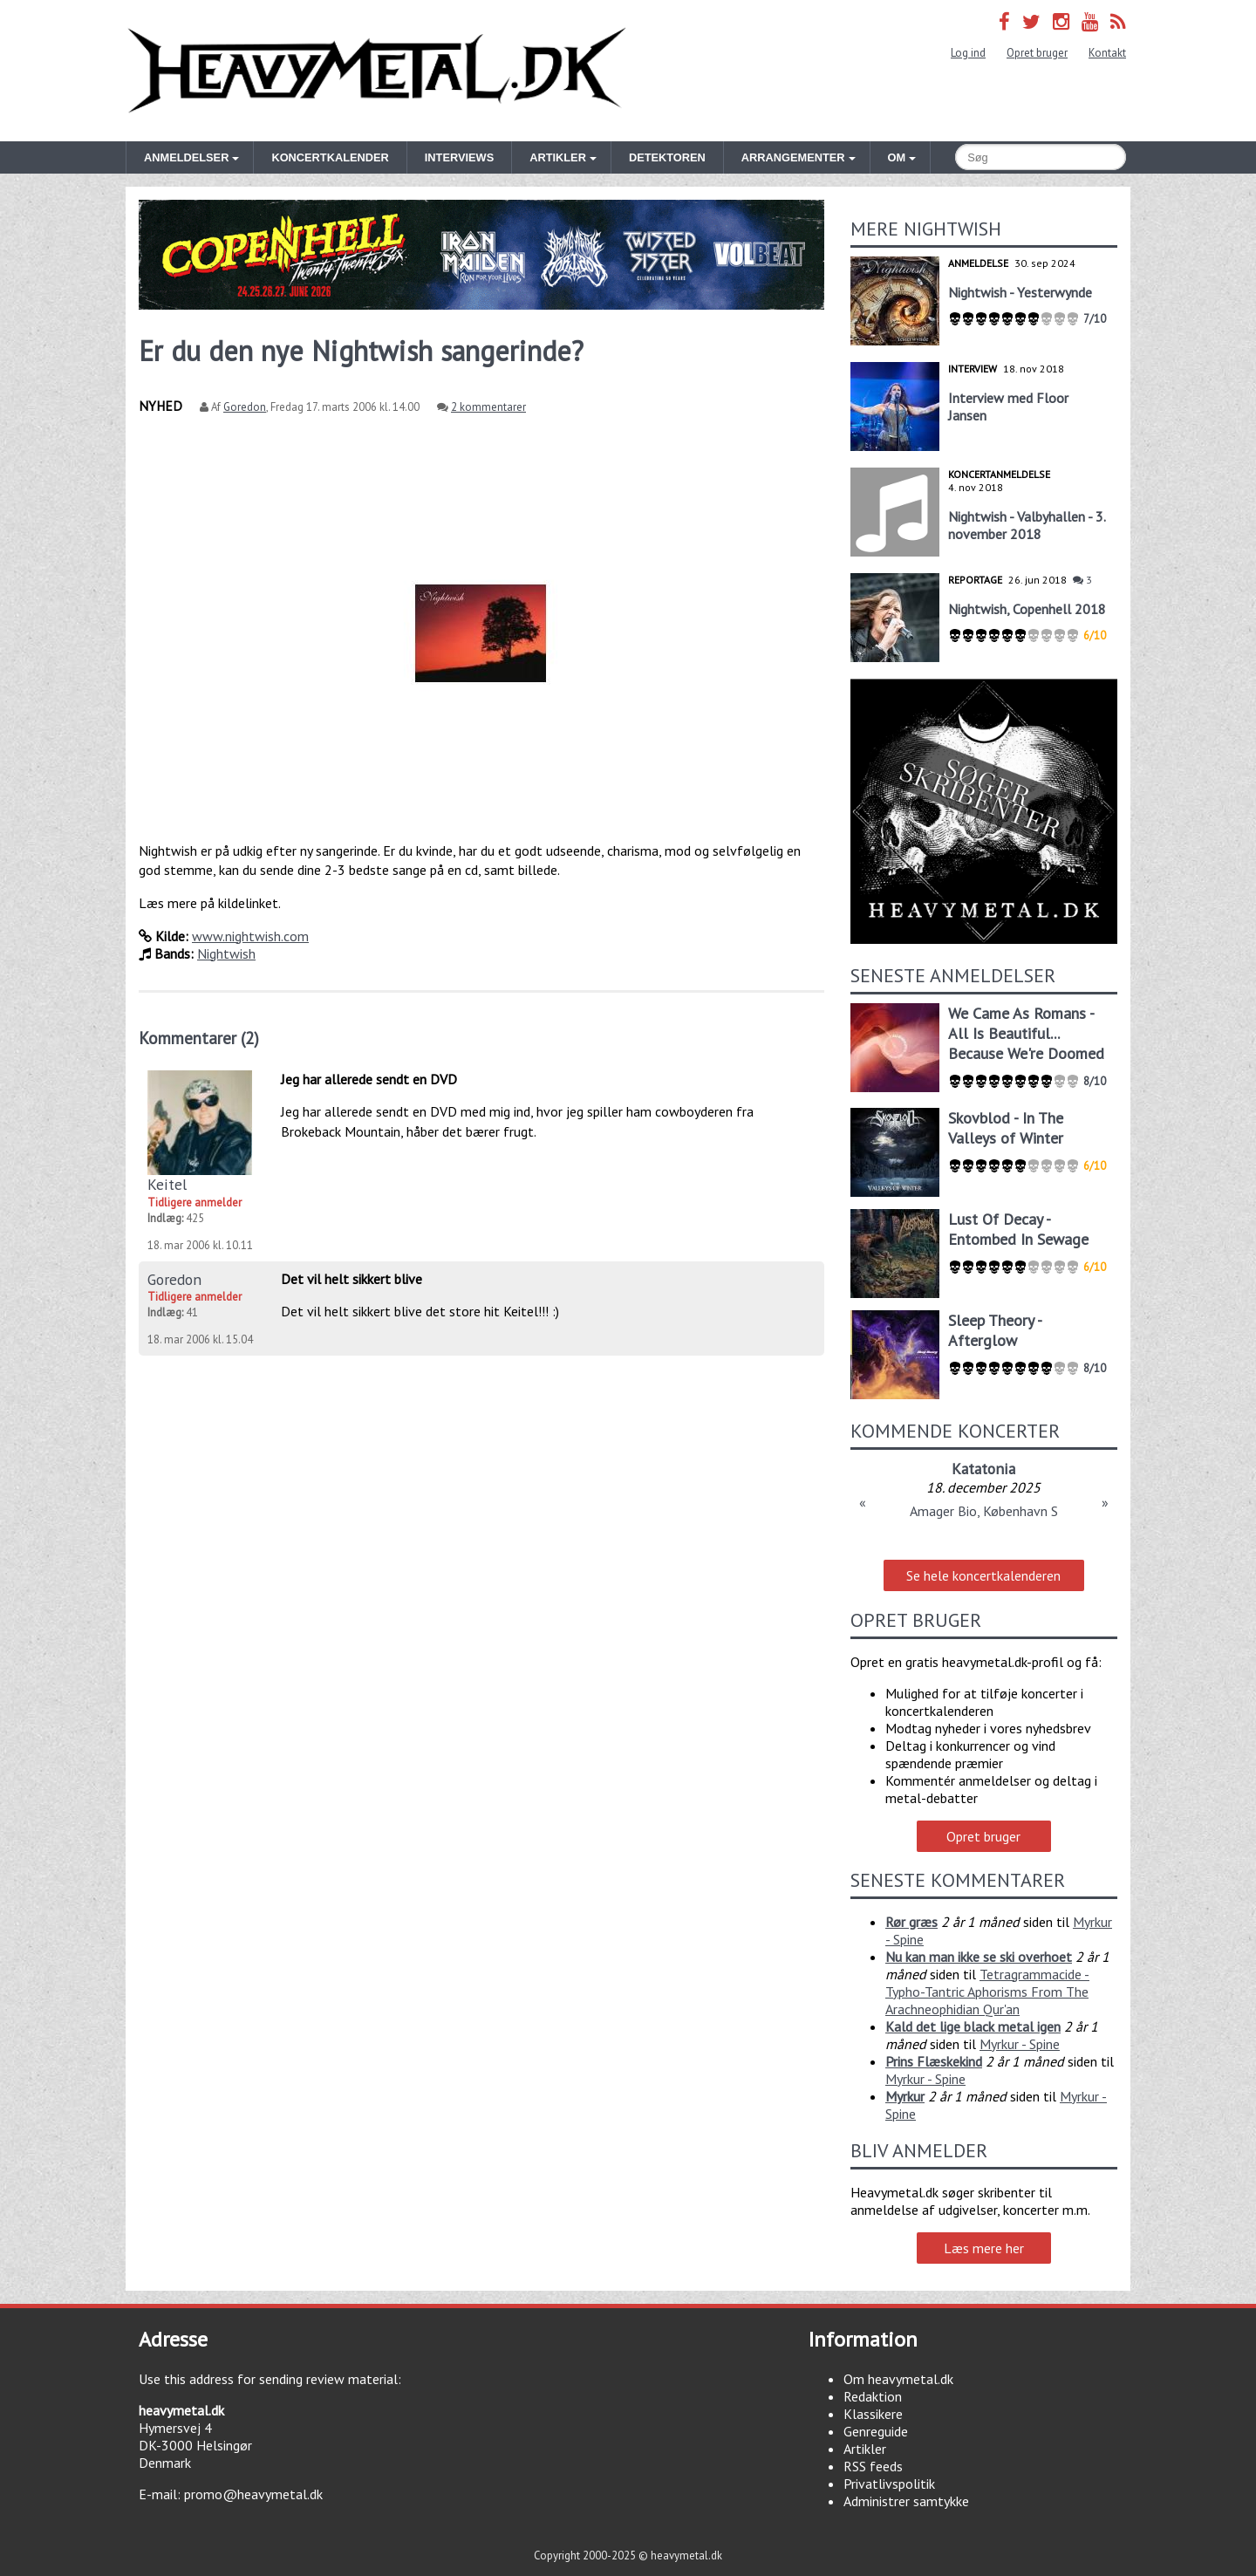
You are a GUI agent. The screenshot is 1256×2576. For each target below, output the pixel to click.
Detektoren (667, 157)
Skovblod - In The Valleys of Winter (1005, 1128)
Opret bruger (1037, 52)
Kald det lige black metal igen (973, 2026)
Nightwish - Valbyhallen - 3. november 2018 (1026, 525)
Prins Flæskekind (933, 2061)
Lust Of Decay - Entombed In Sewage (1018, 1229)
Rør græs (911, 1921)
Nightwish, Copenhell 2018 (1027, 609)
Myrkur (905, 2096)
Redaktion (872, 2396)
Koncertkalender (329, 157)
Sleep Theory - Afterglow (994, 1330)
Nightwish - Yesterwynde (1020, 292)
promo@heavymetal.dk (253, 2494)
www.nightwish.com (250, 936)
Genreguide (875, 2431)
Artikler (864, 2448)
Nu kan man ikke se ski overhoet (978, 1956)
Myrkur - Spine (1020, 2044)
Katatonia (983, 1469)
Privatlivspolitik (889, 2483)
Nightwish (226, 953)
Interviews (459, 157)
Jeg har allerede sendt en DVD (369, 1079)
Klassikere (873, 2413)
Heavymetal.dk (377, 70)
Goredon (244, 407)
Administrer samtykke (906, 2501)
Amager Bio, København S (984, 1511)
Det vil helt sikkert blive (351, 1279)
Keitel (167, 1184)
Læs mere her (984, 2248)
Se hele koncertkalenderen (983, 1575)
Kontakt (1107, 52)
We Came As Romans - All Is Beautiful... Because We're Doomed (1026, 1033)
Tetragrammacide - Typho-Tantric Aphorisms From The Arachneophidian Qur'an (987, 1991)
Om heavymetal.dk (898, 2379)
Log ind (968, 52)
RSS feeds (873, 2466)
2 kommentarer (488, 407)
